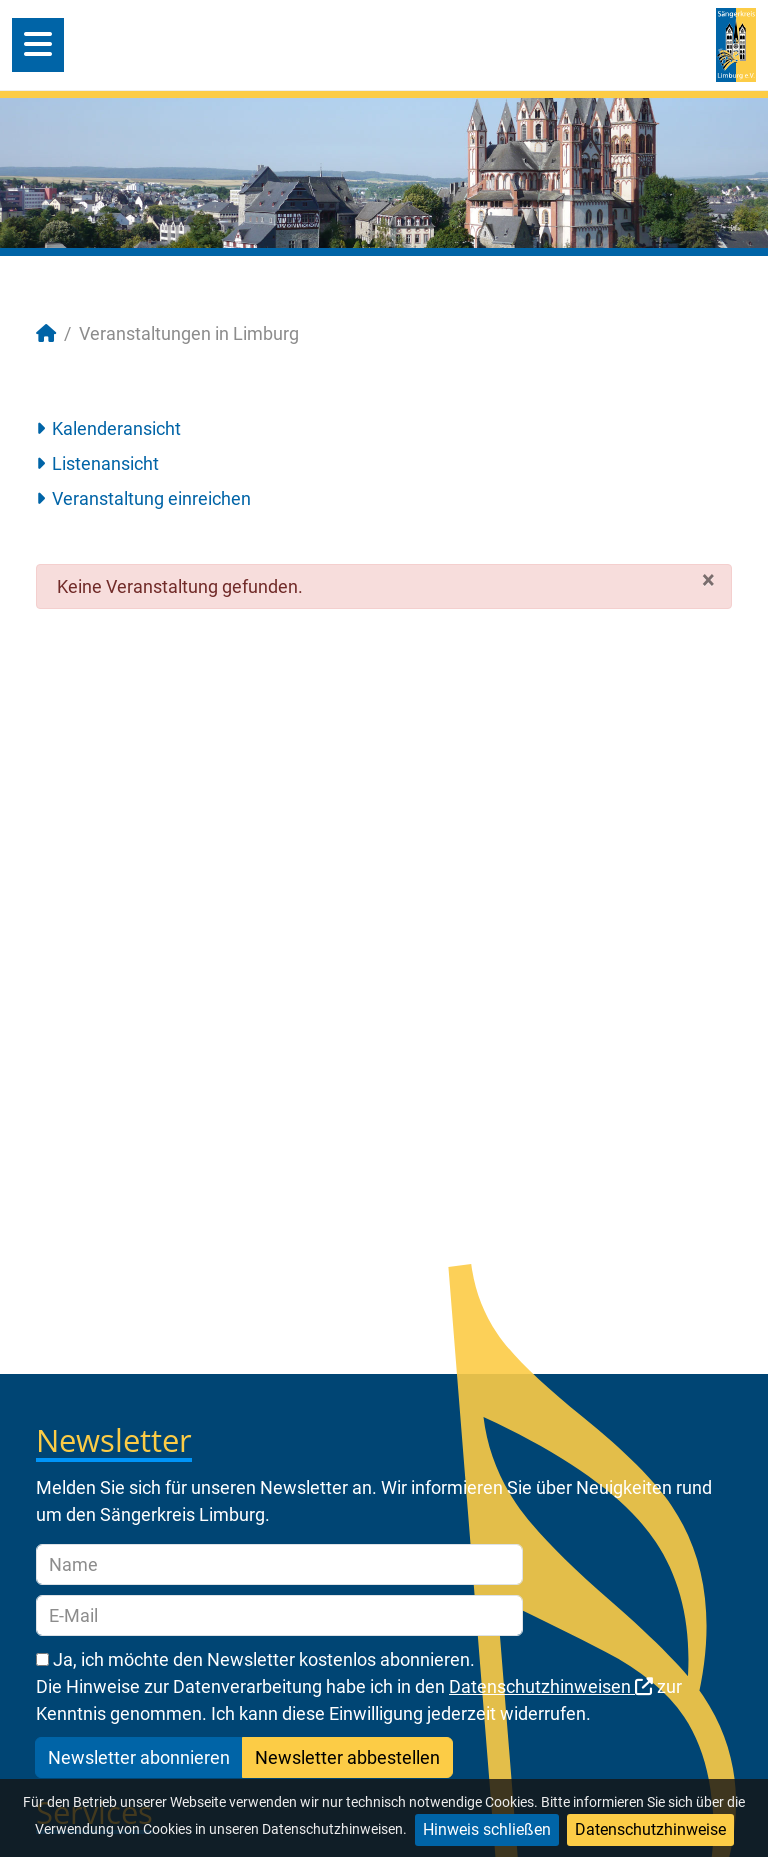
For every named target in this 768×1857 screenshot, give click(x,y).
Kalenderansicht (116, 428)
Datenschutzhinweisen (551, 1686)
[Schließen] (708, 580)
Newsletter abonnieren (139, 1757)
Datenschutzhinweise (650, 1829)
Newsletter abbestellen (347, 1757)
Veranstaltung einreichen (151, 498)
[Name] (279, 1564)
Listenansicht (105, 463)
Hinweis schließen (487, 1829)
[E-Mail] (279, 1615)
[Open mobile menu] (38, 45)
